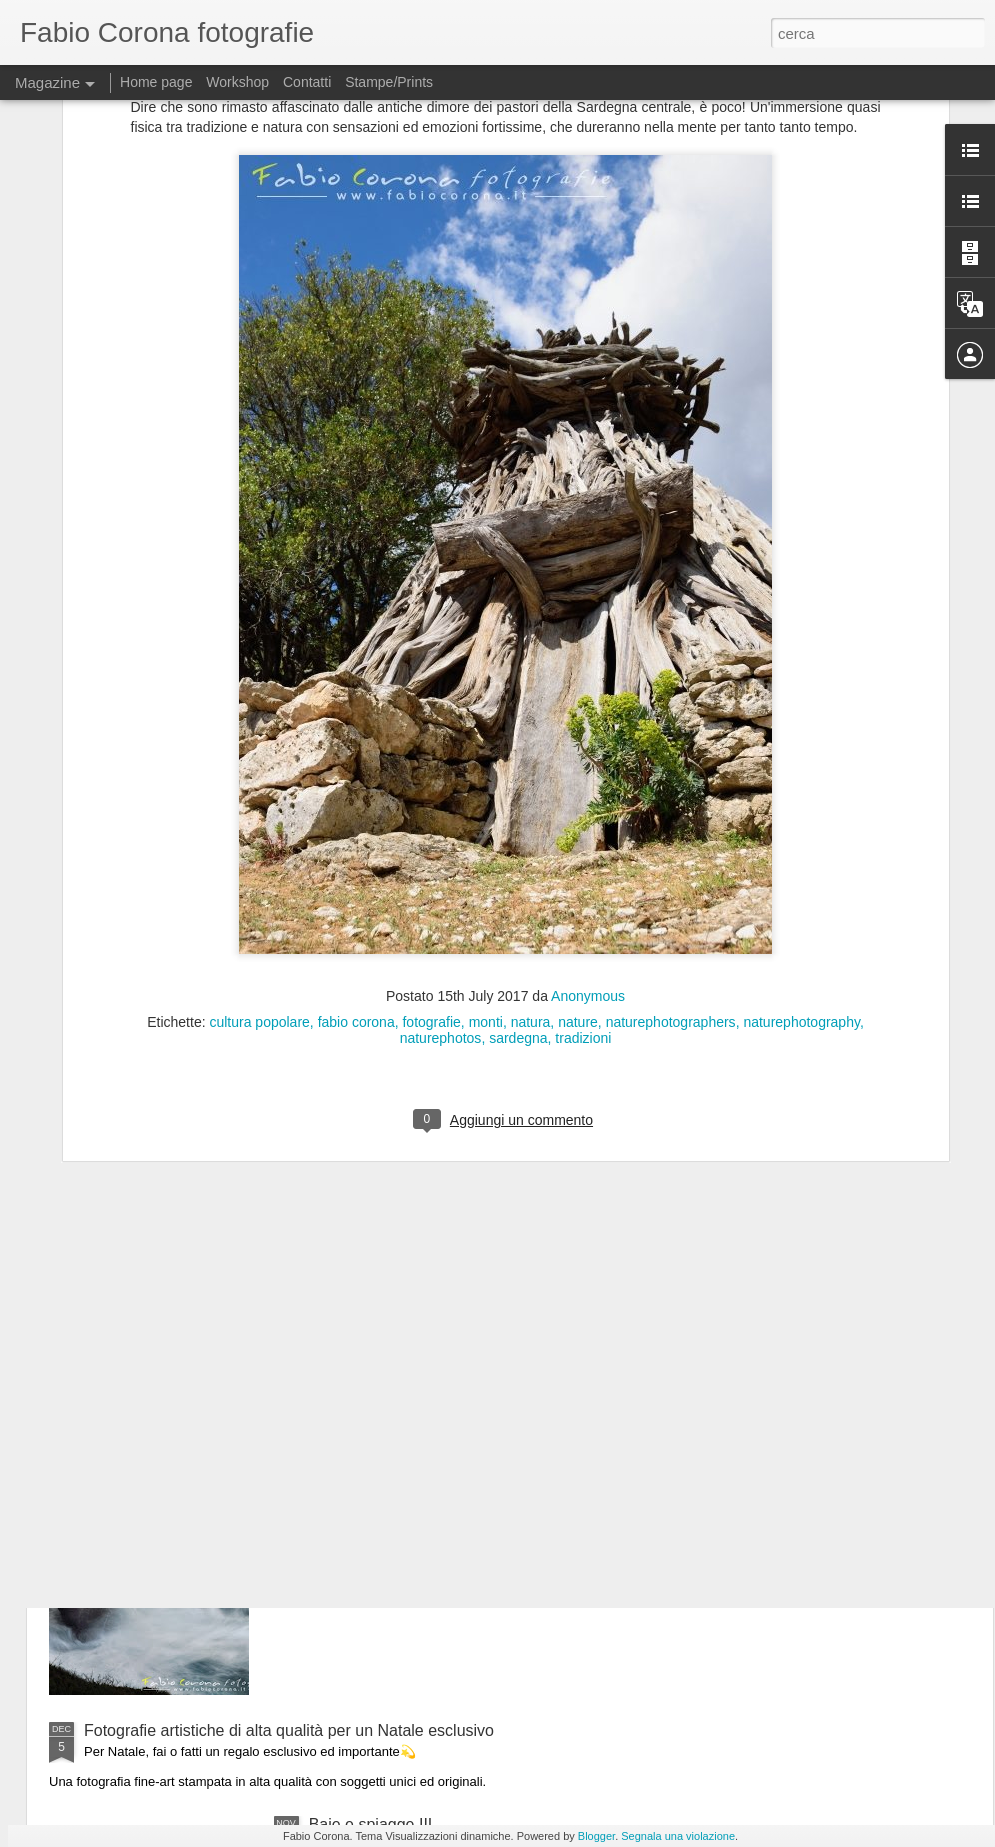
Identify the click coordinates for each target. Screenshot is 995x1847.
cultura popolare (259, 821)
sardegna (518, 837)
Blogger (596, 1836)
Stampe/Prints (389, 82)
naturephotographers (671, 821)
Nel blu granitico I (371, 1276)
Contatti (307, 82)
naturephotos (441, 837)
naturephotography (801, 821)
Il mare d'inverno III (377, 1503)
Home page (156, 82)
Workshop (237, 82)
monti (486, 821)
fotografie (431, 821)
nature (578, 821)
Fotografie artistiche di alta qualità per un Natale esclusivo (289, 1730)
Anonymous (588, 795)
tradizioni (583, 837)
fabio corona (356, 821)
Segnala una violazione (678, 1836)
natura (531, 821)
